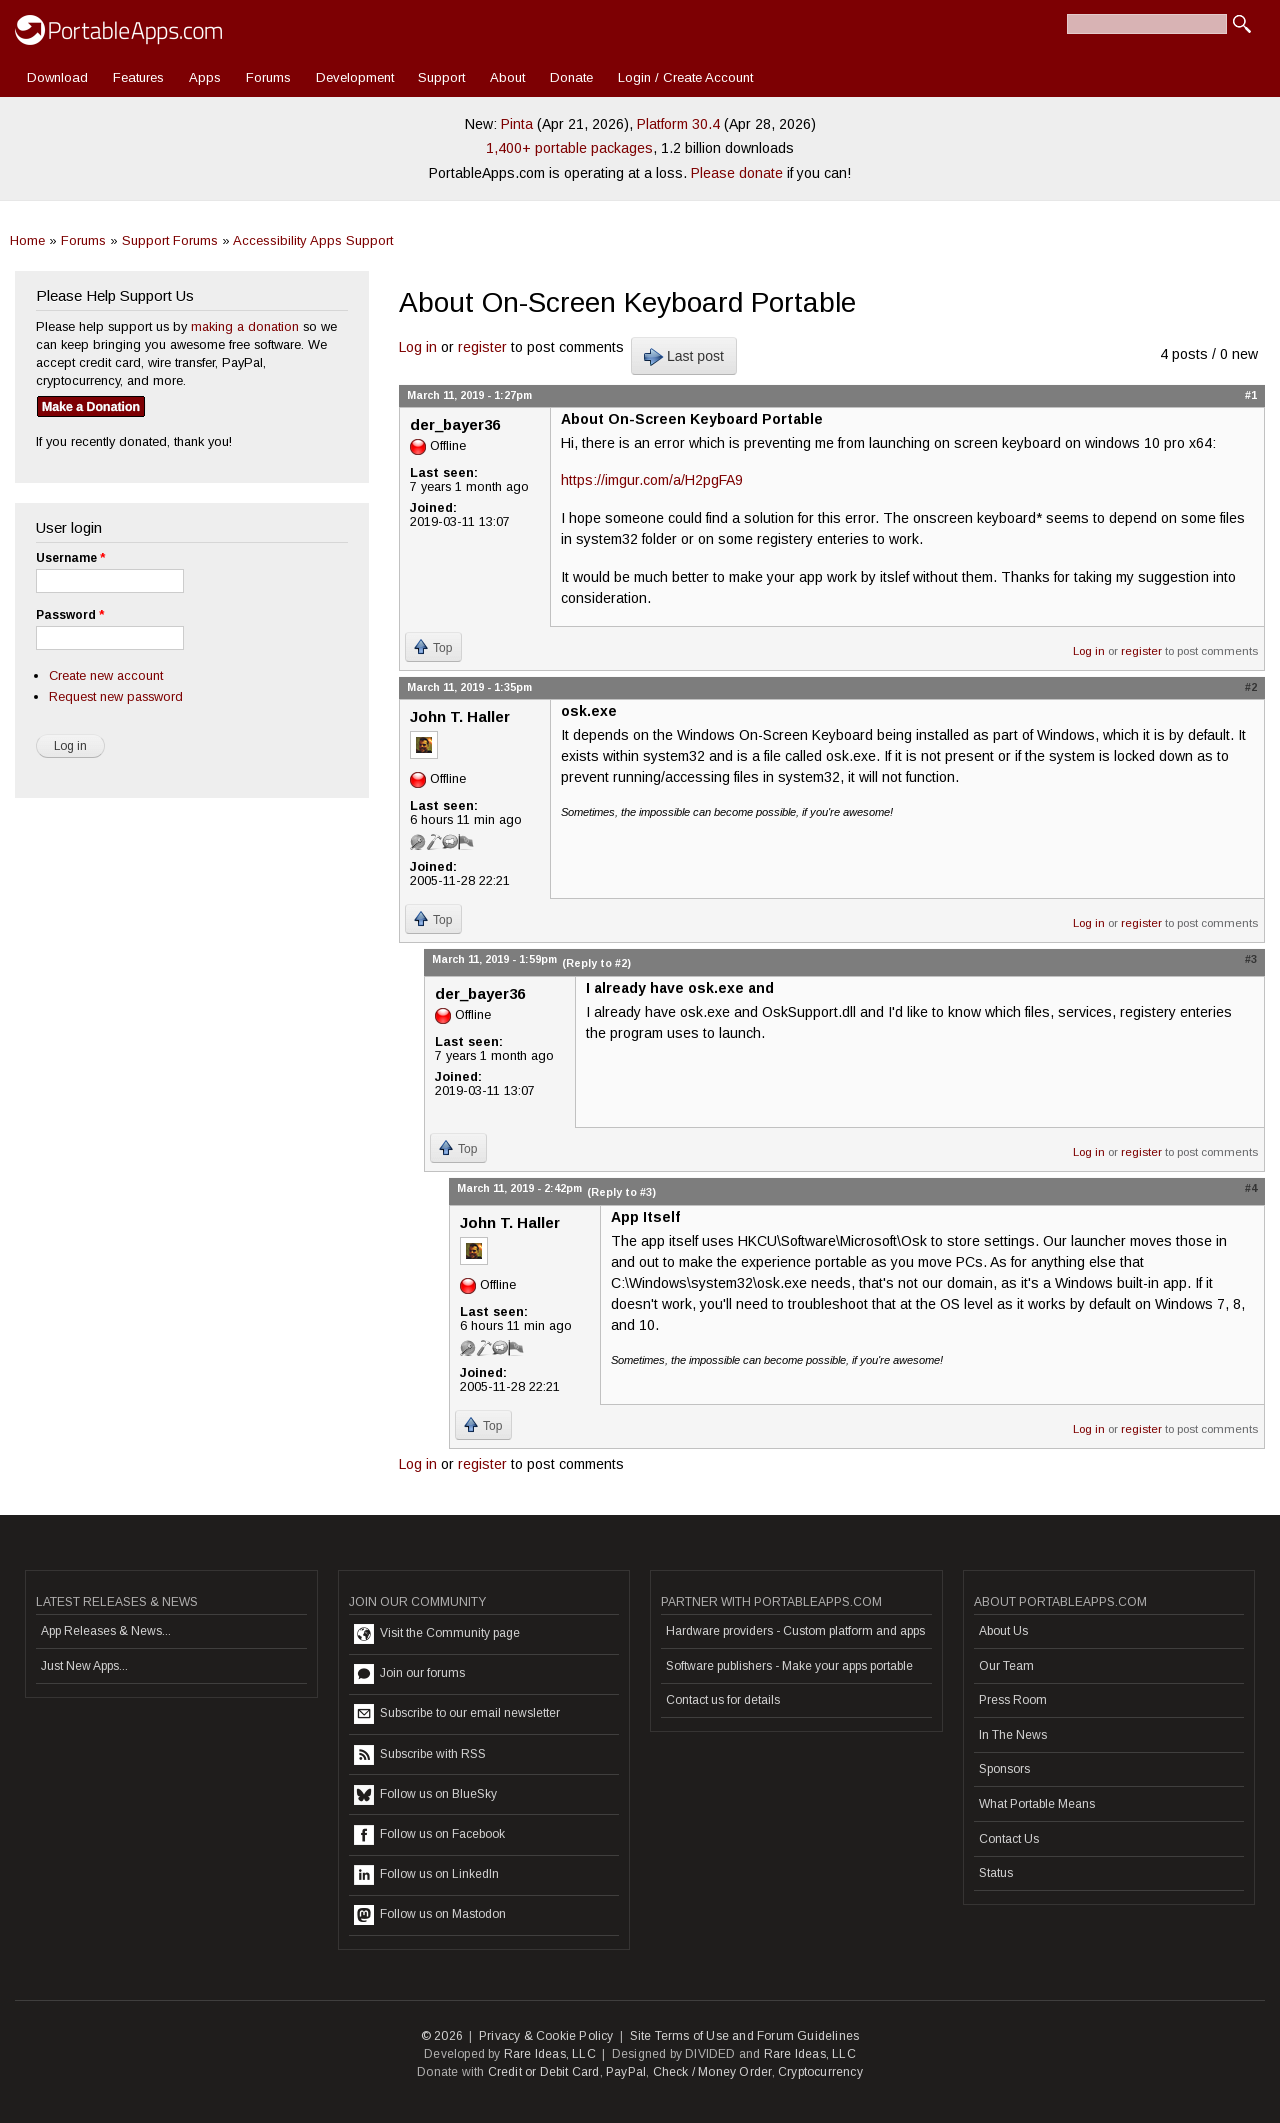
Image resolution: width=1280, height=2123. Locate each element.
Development (355, 77)
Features (138, 77)
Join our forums (409, 1674)
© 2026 (442, 2036)
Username (70, 558)
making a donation (245, 326)
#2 (1251, 687)
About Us (1003, 1631)
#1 (1251, 395)
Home (27, 240)
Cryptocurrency (820, 2072)
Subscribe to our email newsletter (457, 1714)
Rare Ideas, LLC (550, 2054)
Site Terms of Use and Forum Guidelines (745, 2036)
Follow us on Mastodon (430, 1915)
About (507, 77)
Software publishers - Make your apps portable (789, 1666)
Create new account (106, 675)
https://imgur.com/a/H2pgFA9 (652, 480)
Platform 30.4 (678, 124)
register (482, 347)
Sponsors (1004, 1769)
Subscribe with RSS (420, 1755)
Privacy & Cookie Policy (546, 2036)
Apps (205, 77)
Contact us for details (723, 1700)
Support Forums (170, 240)
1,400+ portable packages (569, 148)
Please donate (737, 173)
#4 (1251, 1188)
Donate (571, 77)
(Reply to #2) (596, 963)
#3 (1251, 959)
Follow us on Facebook (429, 1835)
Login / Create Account (685, 77)
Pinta (517, 124)
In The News (1013, 1735)
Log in (418, 347)
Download (57, 77)
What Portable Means (1037, 1804)
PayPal (626, 2072)
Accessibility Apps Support (313, 240)
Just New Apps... (84, 1666)
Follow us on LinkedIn (426, 1875)
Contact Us (1009, 1839)
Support (441, 77)
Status (996, 1873)
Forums (268, 77)
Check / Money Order (712, 2072)
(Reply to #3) (621, 1192)
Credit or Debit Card (544, 2072)
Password (70, 615)
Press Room (1013, 1700)
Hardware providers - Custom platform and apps (795, 1631)
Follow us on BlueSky (425, 1795)
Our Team (1006, 1666)
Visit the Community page (437, 1634)
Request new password (116, 696)
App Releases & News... (106, 1631)
